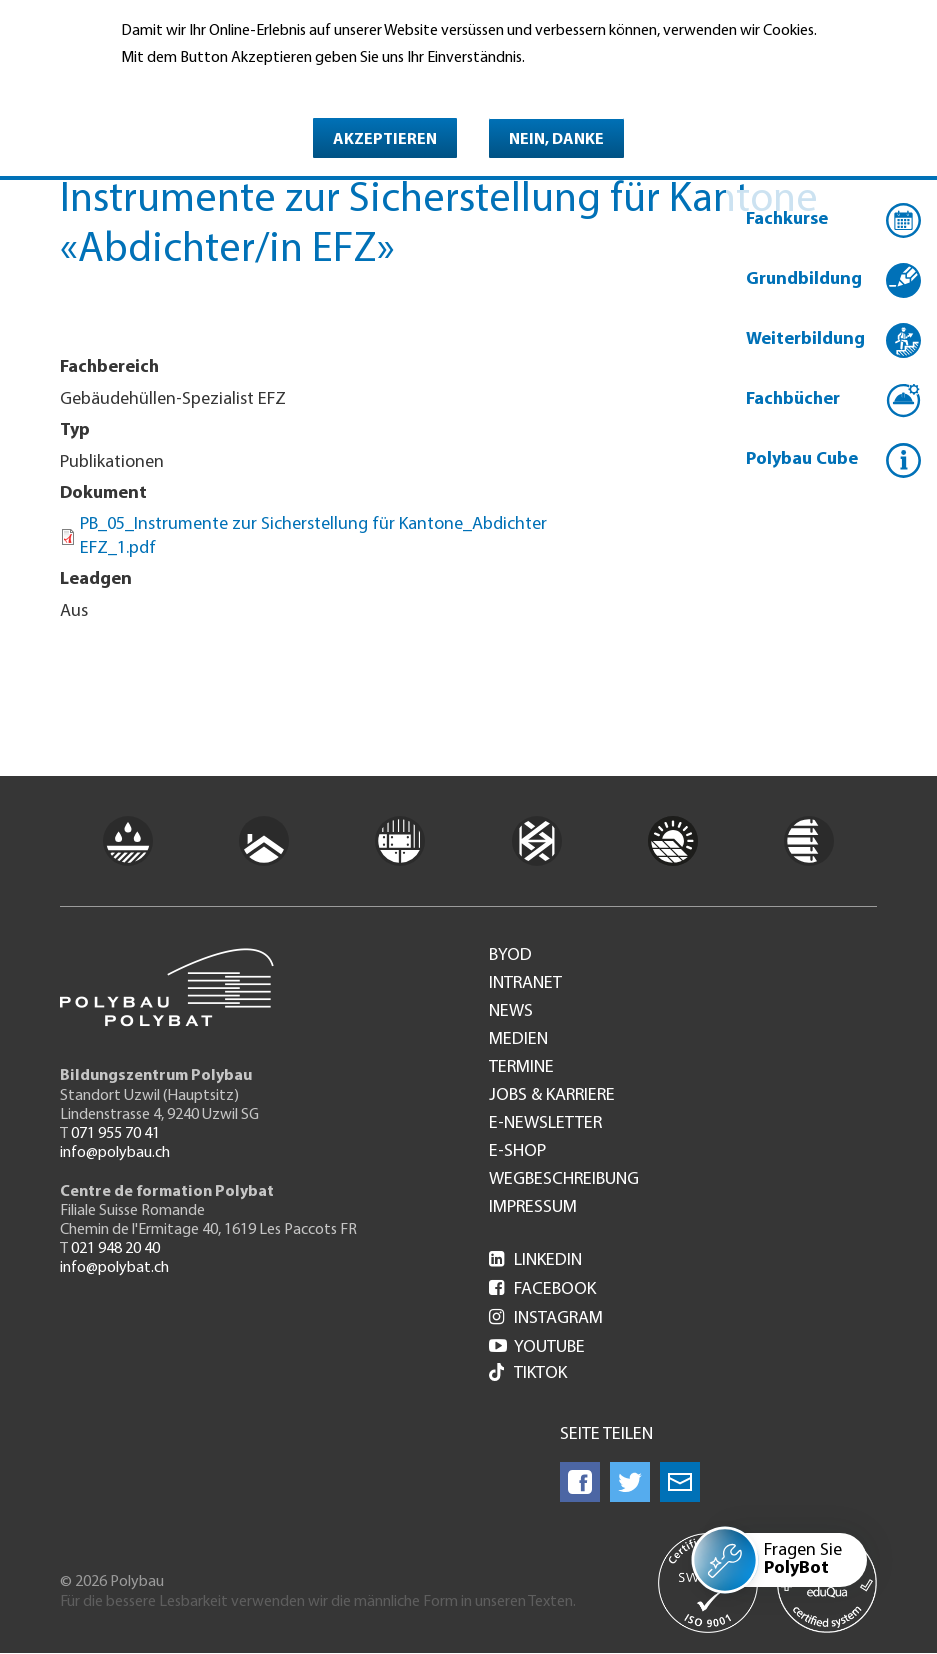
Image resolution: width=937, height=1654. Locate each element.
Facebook (542, 1289)
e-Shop (517, 1152)
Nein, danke (556, 140)
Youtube (537, 1347)
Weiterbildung (805, 339)
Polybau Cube (802, 459)
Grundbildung (804, 279)
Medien (518, 1040)
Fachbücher (793, 399)
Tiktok (528, 1374)
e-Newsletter (545, 1124)
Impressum (533, 1208)
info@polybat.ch (114, 1268)
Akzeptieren (385, 140)
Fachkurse (787, 219)
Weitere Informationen (207, 87)
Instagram (546, 1318)
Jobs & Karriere (552, 1096)
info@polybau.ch (115, 1153)
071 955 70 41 (115, 1134)
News (511, 1012)
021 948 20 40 (115, 1249)
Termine (521, 1068)
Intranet (525, 984)
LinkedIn (535, 1260)
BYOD (510, 956)
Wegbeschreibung (564, 1180)
